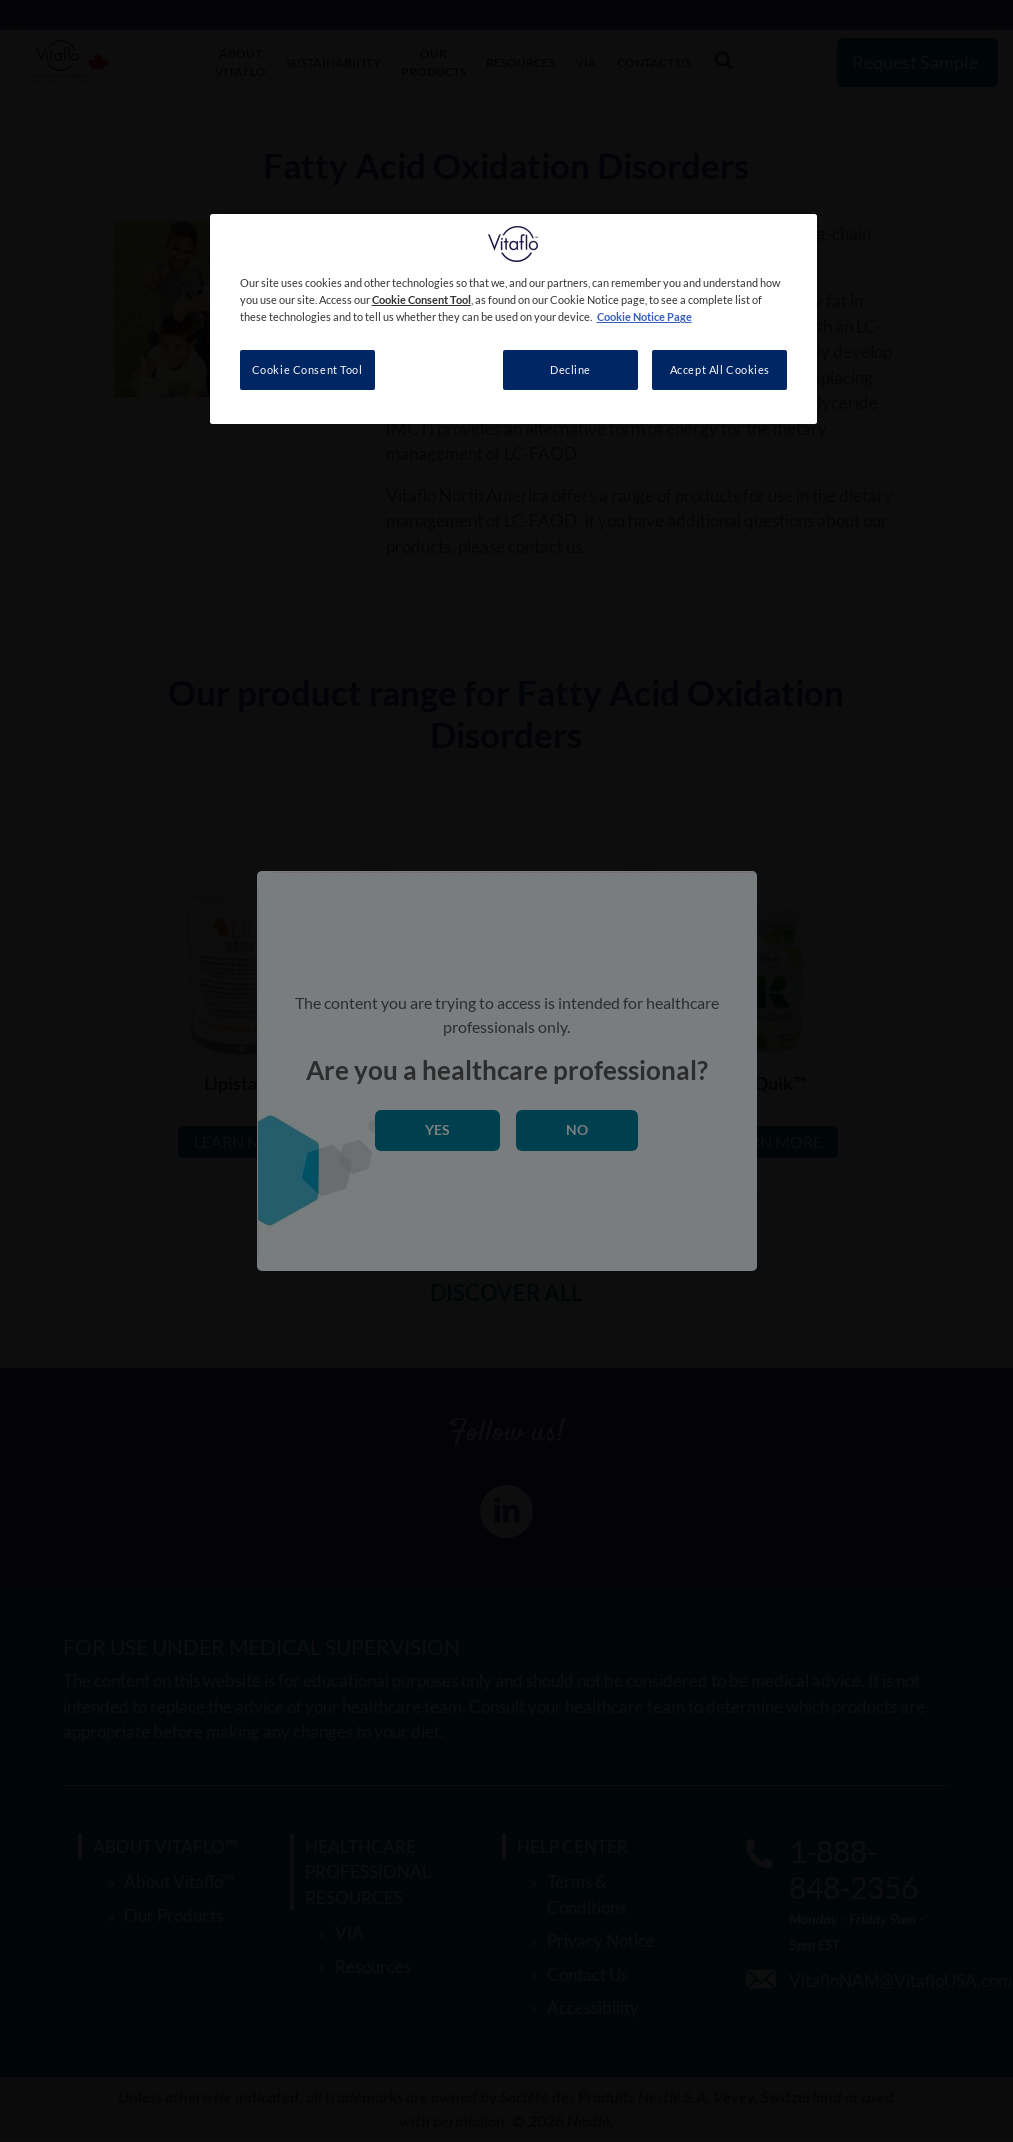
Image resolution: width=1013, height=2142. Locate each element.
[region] (514, 319)
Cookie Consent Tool (307, 369)
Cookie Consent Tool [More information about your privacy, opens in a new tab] (421, 299)
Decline (570, 369)
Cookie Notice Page (644, 316)
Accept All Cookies (720, 369)
